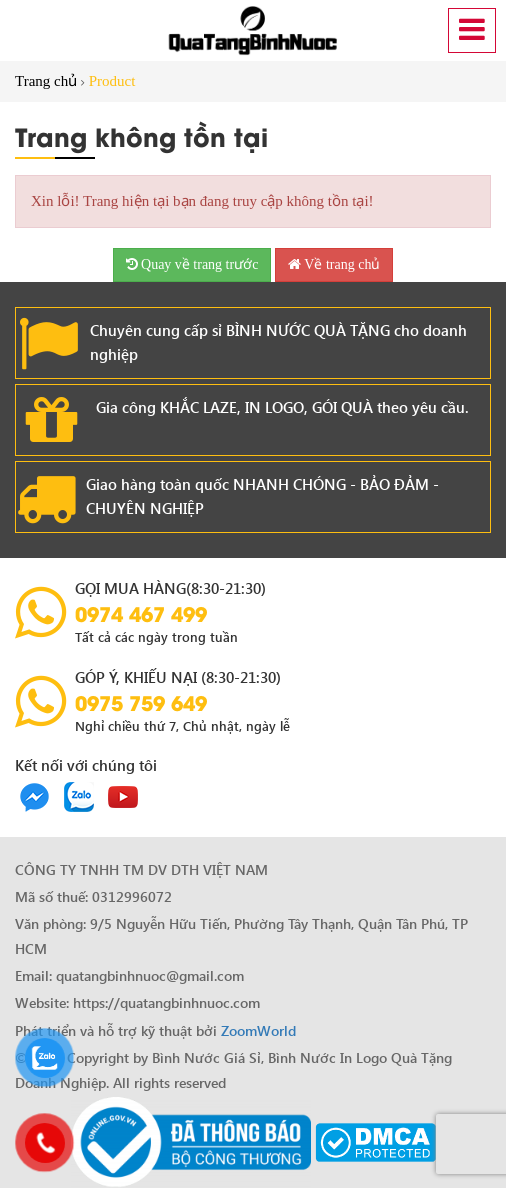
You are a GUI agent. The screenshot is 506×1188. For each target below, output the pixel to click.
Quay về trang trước (192, 264)
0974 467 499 (141, 613)
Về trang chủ (334, 264)
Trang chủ (46, 81)
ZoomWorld (258, 1030)
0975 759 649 (141, 702)
